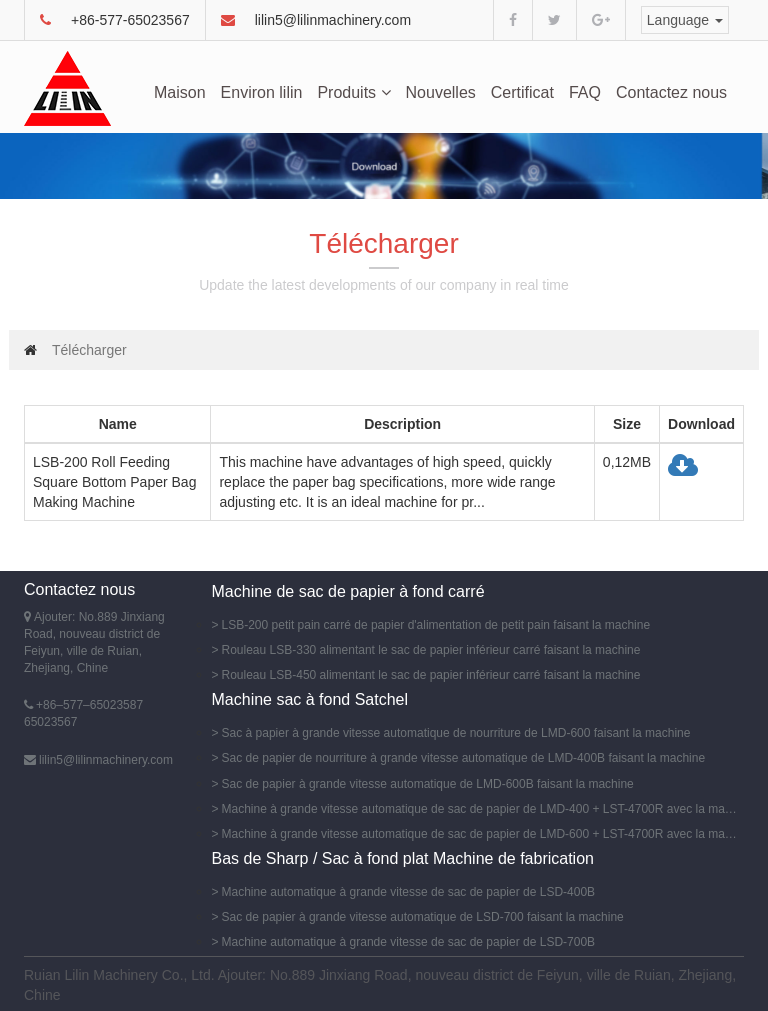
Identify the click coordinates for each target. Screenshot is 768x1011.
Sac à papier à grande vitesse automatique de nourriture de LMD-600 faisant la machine (456, 733)
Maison (180, 92)
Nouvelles (441, 92)
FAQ (585, 92)
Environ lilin (262, 92)
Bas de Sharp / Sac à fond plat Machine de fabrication (403, 858)
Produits (353, 92)
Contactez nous (671, 92)
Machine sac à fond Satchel (310, 699)
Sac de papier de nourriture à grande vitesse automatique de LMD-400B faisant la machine (464, 758)
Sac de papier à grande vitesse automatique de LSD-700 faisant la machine (423, 917)
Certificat (522, 92)
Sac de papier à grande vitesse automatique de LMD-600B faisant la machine (428, 784)
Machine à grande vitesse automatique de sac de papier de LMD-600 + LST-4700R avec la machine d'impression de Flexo (480, 834)
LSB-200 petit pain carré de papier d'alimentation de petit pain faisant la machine (436, 625)
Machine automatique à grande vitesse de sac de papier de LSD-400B (409, 892)
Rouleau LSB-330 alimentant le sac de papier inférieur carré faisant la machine (431, 650)
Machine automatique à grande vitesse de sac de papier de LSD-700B (409, 942)
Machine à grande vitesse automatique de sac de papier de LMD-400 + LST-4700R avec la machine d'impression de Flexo (480, 809)
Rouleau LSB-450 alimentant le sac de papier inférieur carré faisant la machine (431, 675)
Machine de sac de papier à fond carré (348, 591)
